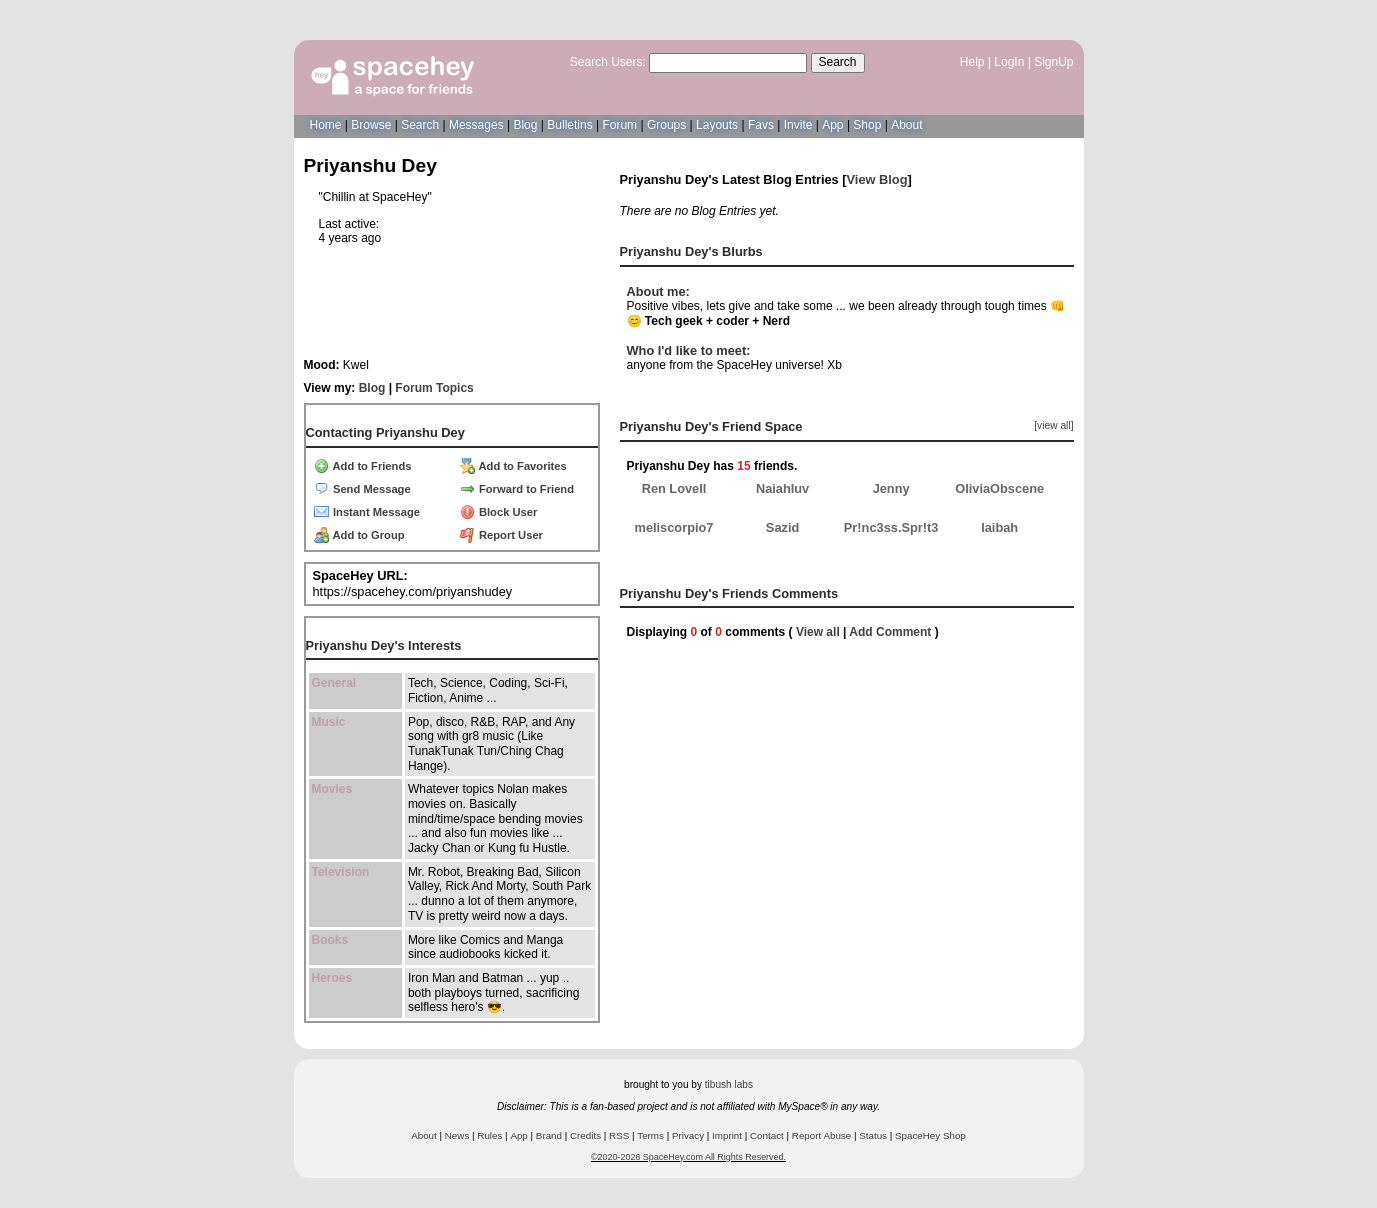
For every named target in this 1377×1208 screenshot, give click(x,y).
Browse (371, 125)
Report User (501, 535)
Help (972, 62)
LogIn (1009, 62)
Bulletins (569, 125)
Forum (619, 125)
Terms (650, 1135)
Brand (549, 1135)
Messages (476, 125)
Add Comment (890, 632)
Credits (585, 1135)
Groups (666, 125)
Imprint (727, 1135)
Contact (767, 1135)
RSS (619, 1135)
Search (838, 62)
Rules (489, 1135)
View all (818, 632)
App (832, 125)
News (457, 1135)
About (906, 125)
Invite (798, 125)
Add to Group (359, 535)
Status (873, 1135)
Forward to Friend (517, 489)
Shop (867, 125)
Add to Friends (363, 466)
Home (326, 125)
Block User (499, 512)
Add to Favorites (513, 466)
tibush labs (729, 1084)
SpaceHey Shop (930, 1135)
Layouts (717, 125)
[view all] (1053, 425)
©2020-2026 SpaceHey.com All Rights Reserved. (688, 1157)
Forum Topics (434, 388)
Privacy (688, 1135)
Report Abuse (821, 1135)
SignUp (1053, 62)
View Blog (877, 179)
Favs (761, 125)
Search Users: (608, 62)
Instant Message (367, 512)
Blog (525, 125)
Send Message (362, 489)
